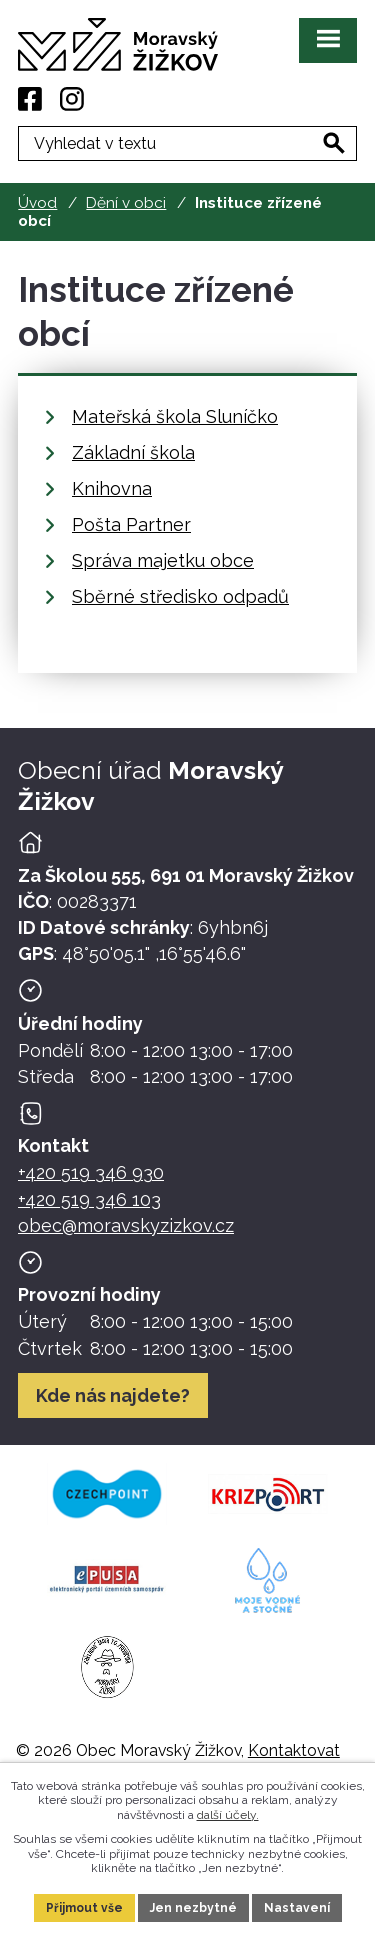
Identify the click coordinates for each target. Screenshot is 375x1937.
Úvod (37, 203)
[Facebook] (30, 99)
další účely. (228, 1815)
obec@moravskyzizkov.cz (126, 1225)
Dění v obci (126, 203)
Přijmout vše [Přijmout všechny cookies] (84, 1908)
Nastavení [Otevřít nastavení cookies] (297, 1908)
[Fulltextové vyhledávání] (187, 143)
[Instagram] (72, 99)
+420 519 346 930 (91, 1172)
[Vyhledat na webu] (334, 143)
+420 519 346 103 (89, 1199)
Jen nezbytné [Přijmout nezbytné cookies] (193, 1908)
